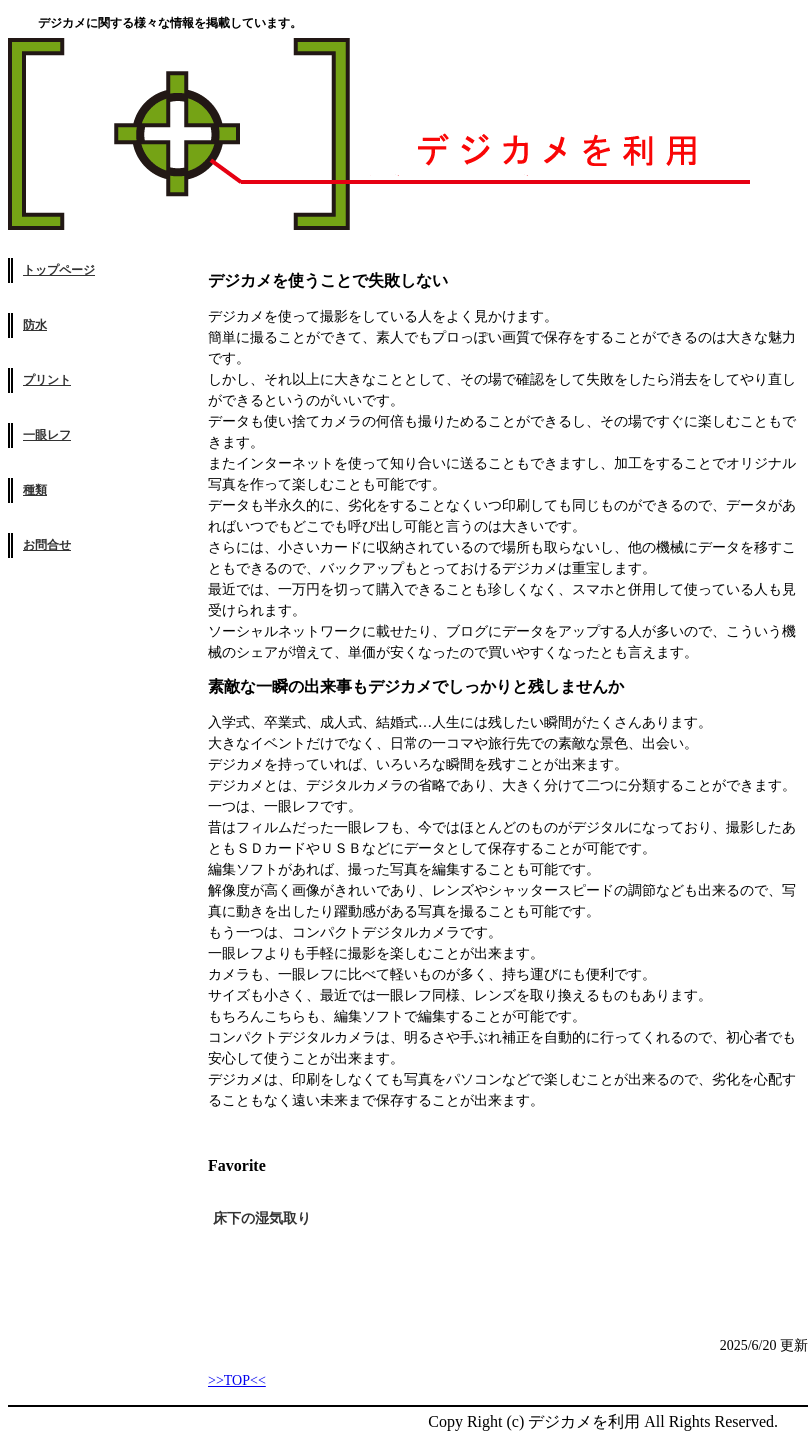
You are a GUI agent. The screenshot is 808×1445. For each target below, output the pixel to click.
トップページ (59, 270)
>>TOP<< (237, 1380)
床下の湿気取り (262, 1218)
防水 (35, 325)
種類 (35, 490)
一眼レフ (47, 435)
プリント (47, 380)
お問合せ (47, 545)
